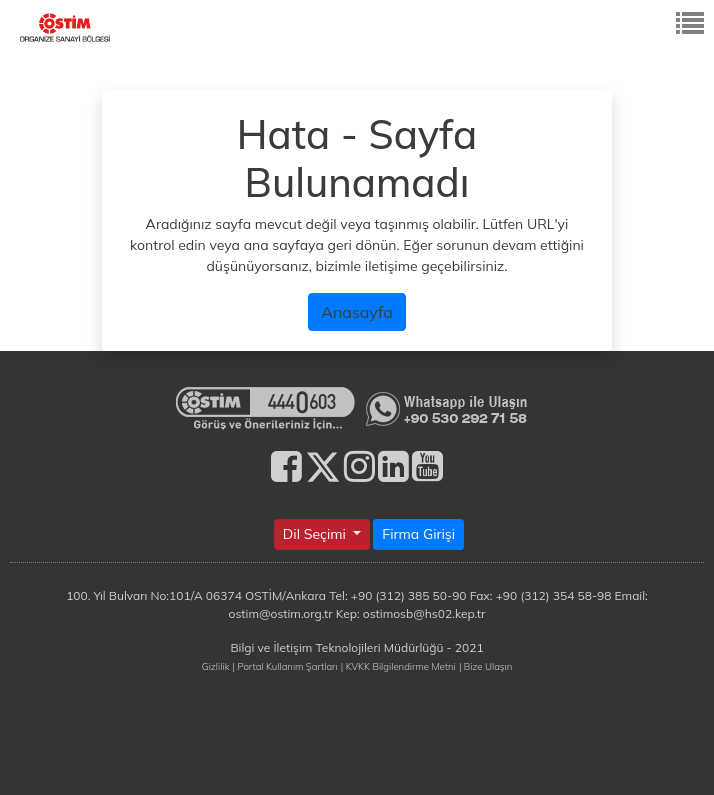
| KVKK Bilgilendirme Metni (398, 666)
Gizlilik (216, 666)
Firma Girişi (418, 534)
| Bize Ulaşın (485, 666)
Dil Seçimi (316, 534)
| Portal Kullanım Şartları (285, 666)
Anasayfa (357, 312)
